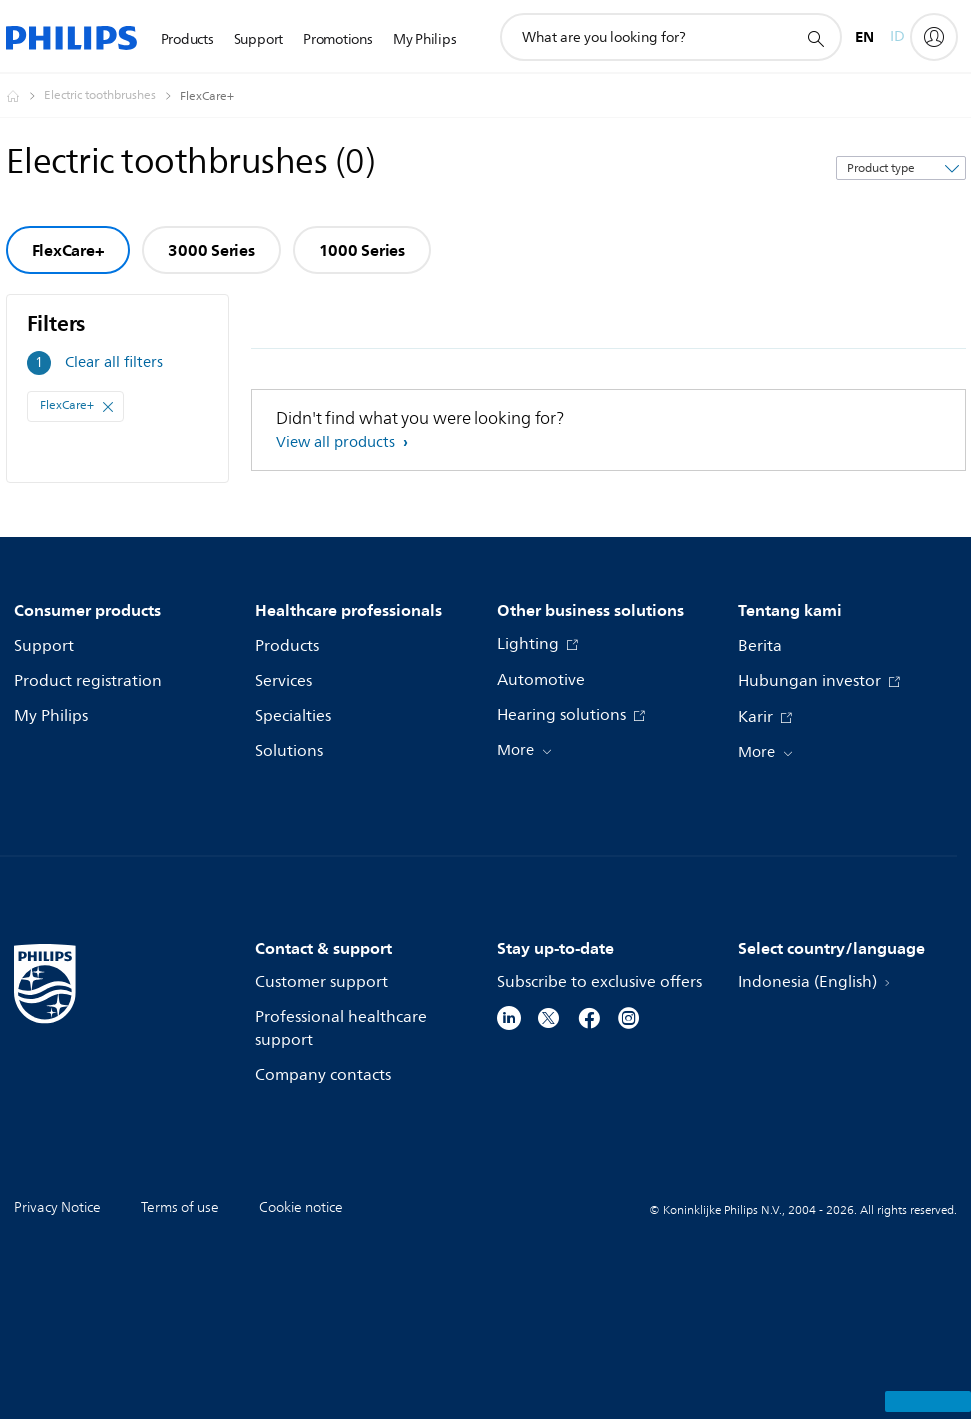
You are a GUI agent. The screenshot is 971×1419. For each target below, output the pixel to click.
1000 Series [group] (362, 250)
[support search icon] (815, 38)
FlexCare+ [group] (68, 250)
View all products (337, 442)
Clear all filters (114, 362)
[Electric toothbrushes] (112, 96)
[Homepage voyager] (25, 96)
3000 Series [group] (211, 250)
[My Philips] (934, 37)
